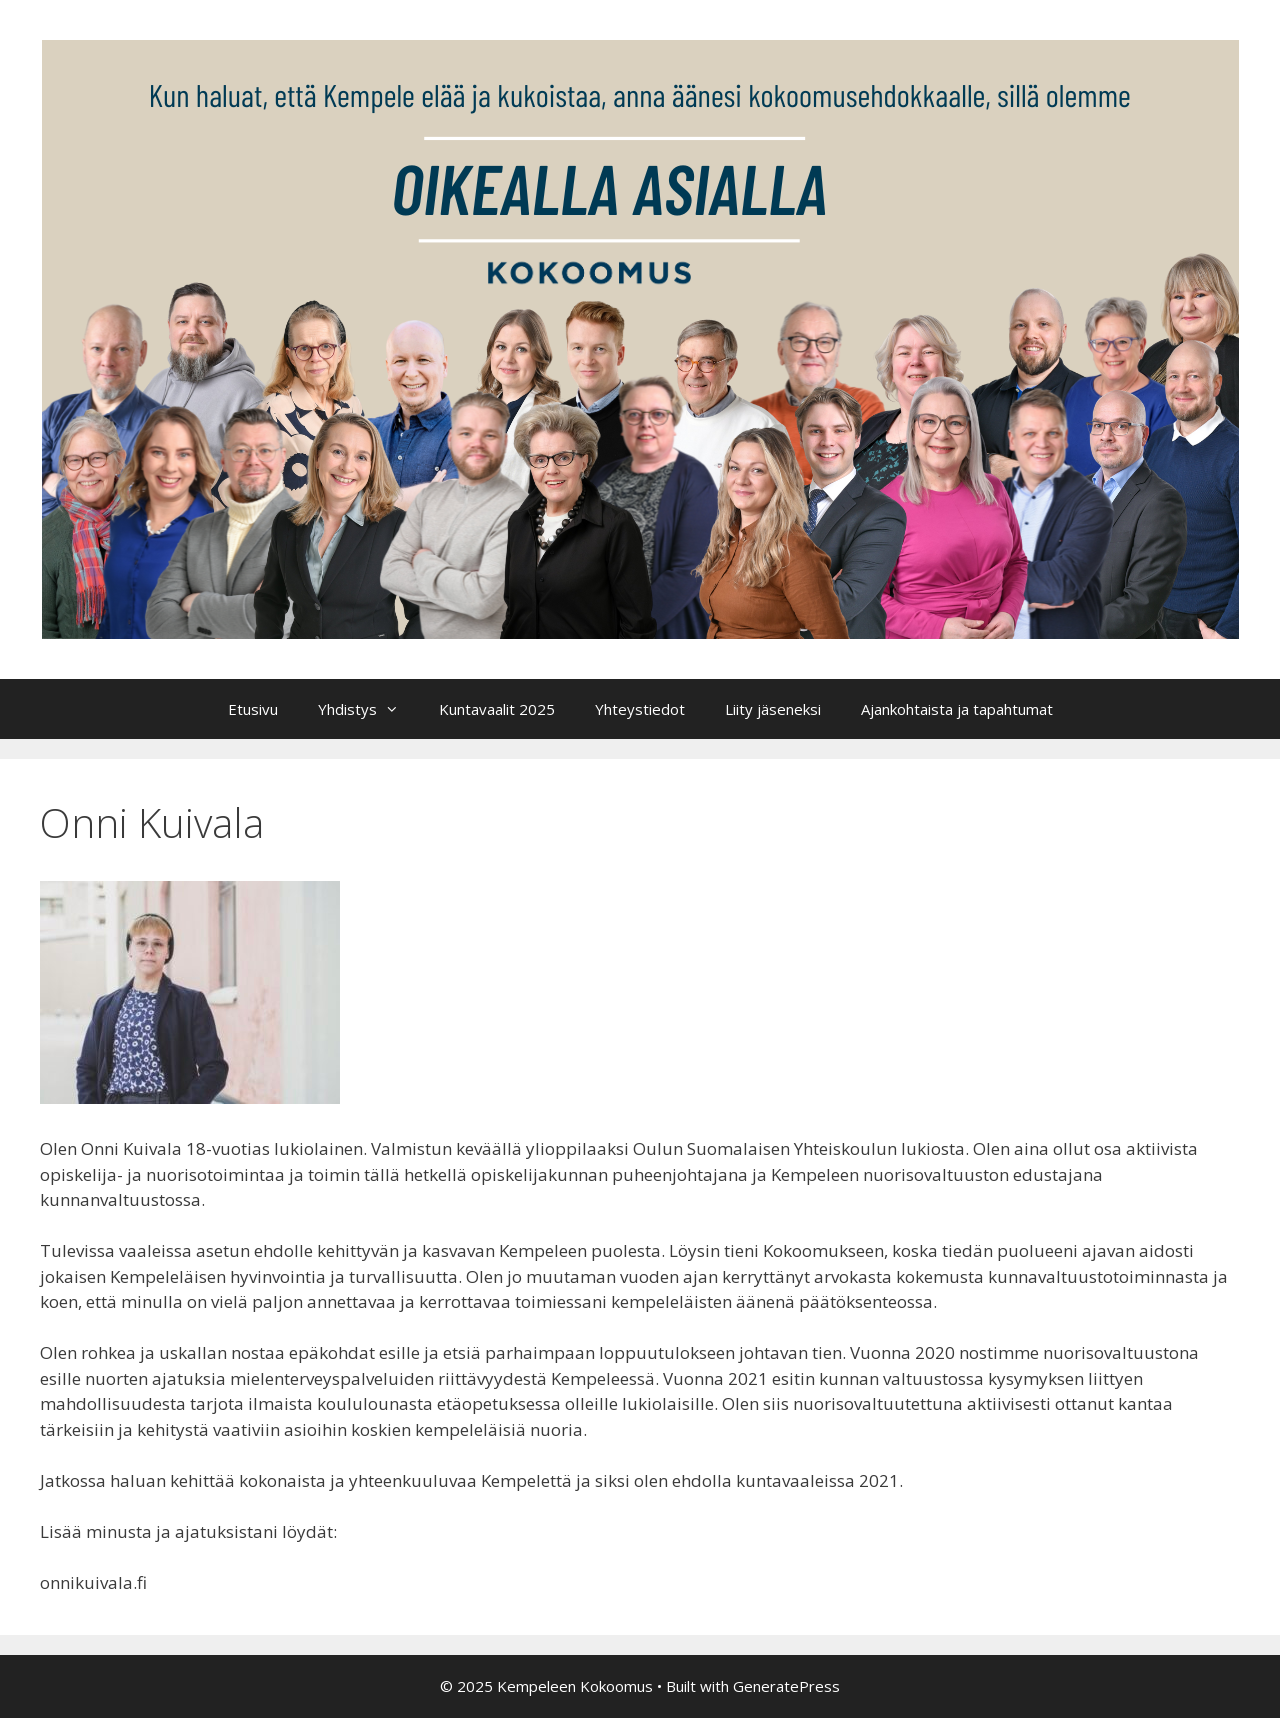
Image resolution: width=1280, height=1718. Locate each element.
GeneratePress (786, 1686)
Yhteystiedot (640, 709)
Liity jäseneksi (773, 709)
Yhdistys (368, 709)
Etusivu (253, 709)
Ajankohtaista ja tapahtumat (957, 709)
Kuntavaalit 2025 (497, 709)
